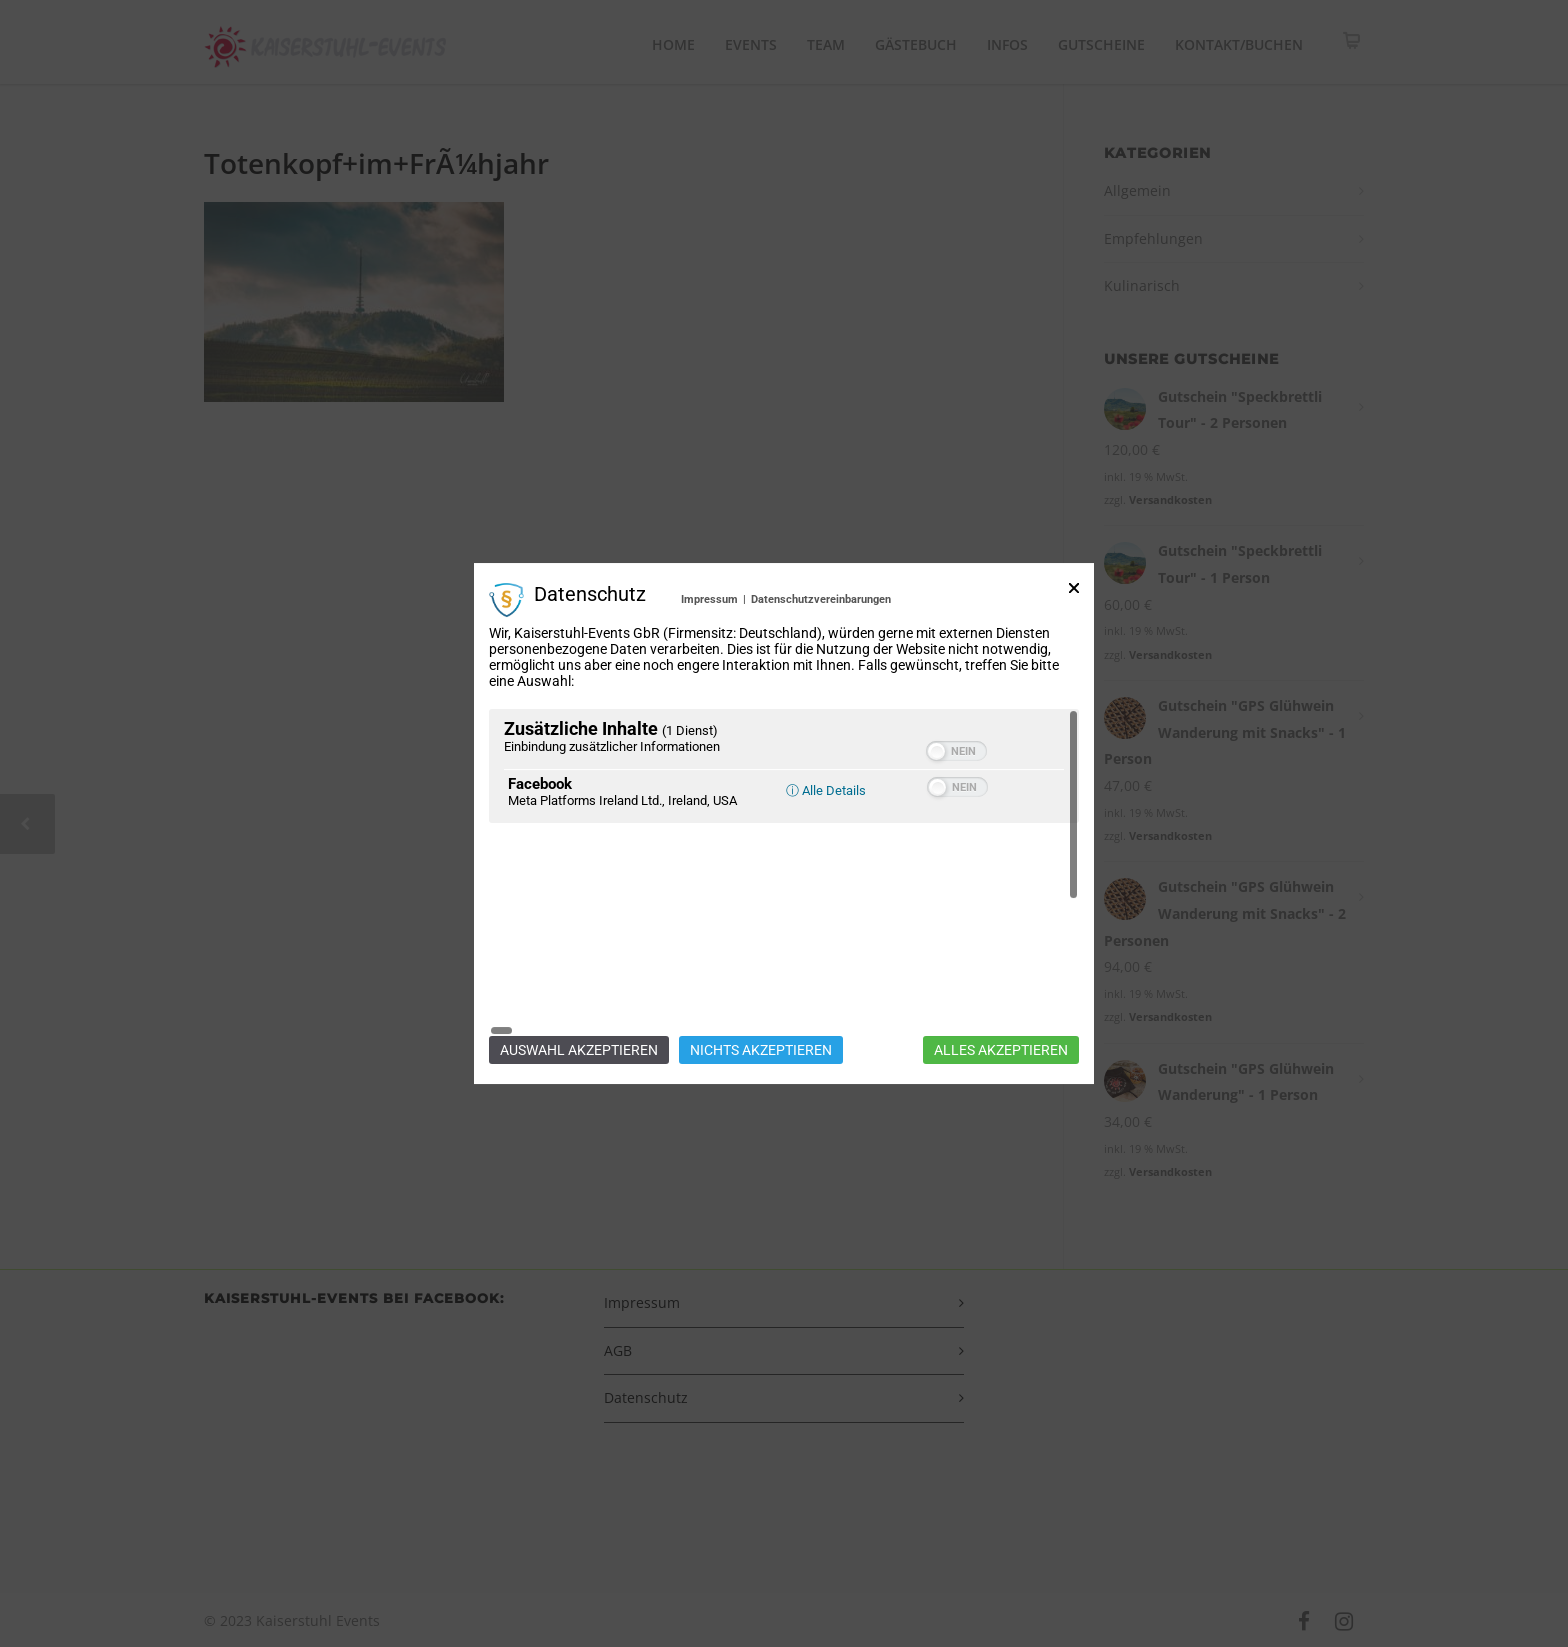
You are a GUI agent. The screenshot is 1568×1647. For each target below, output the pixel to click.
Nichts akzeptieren (761, 946)
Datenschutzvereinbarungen (821, 703)
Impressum (709, 703)
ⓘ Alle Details (826, 894)
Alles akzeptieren (1001, 946)
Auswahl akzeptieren (579, 946)
